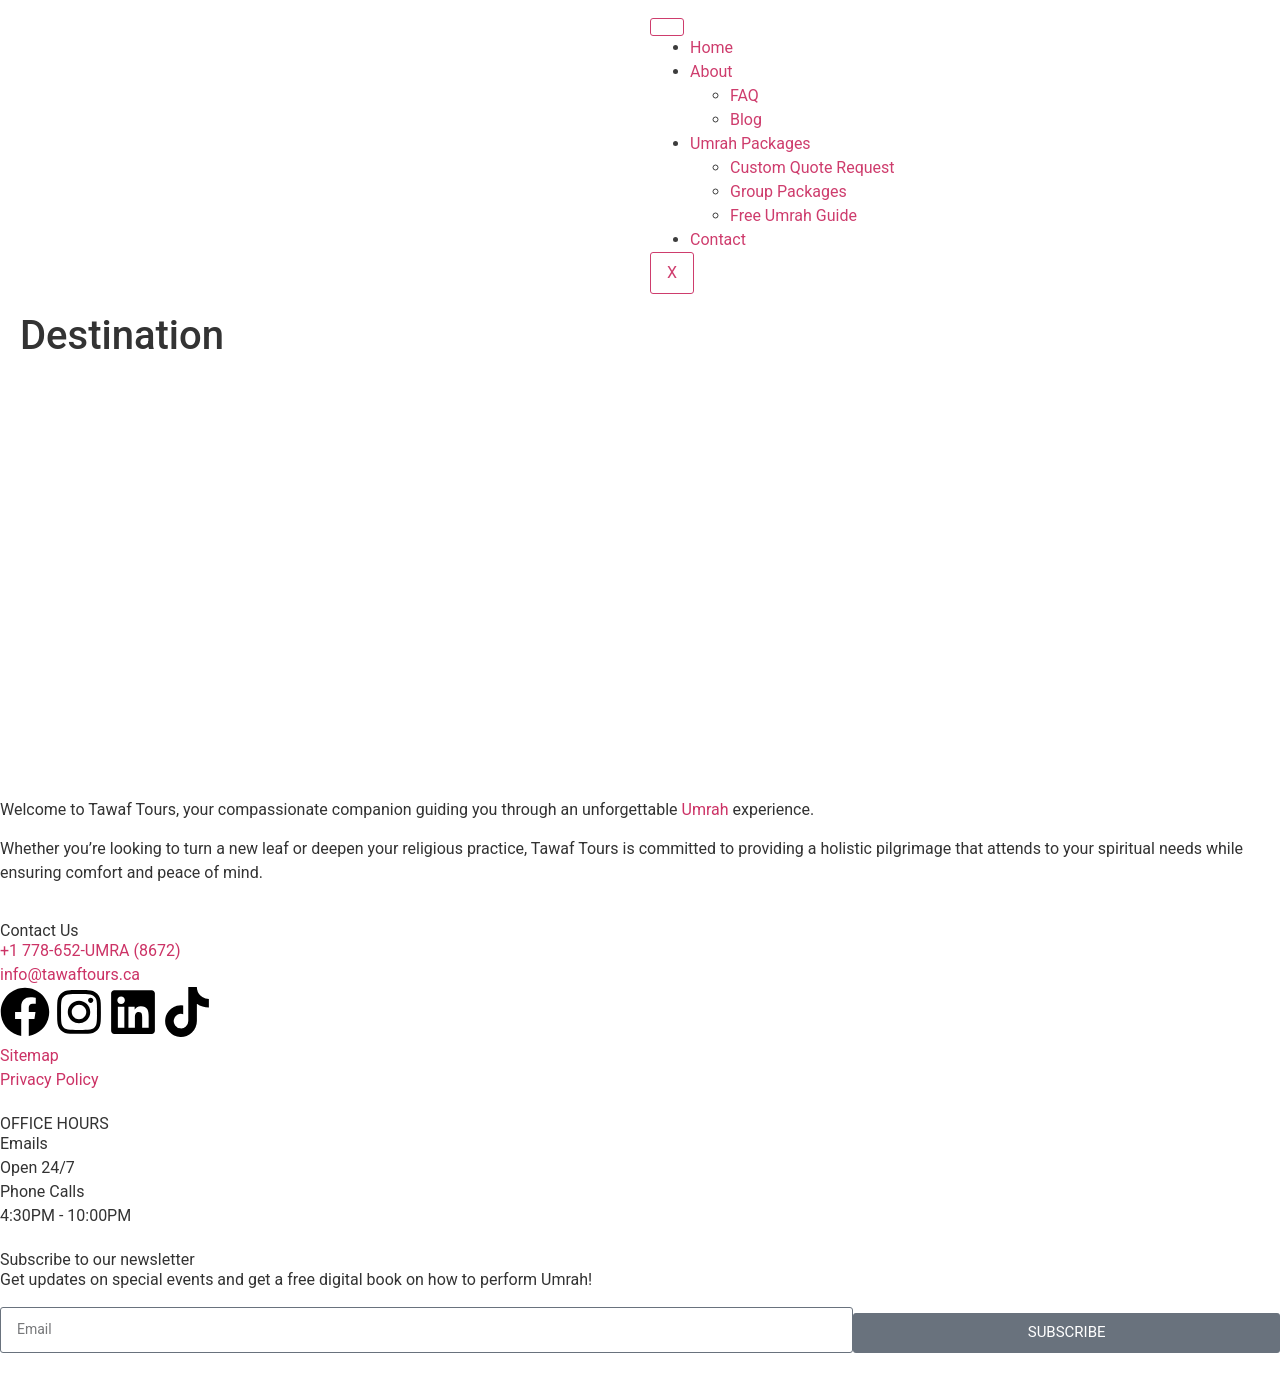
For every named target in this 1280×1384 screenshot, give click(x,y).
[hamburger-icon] (667, 27)
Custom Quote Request (812, 167)
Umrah (705, 809)
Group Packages (788, 191)
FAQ (744, 95)
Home (711, 47)
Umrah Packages (750, 143)
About (711, 71)
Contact (718, 239)
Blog (746, 119)
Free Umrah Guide (793, 215)
